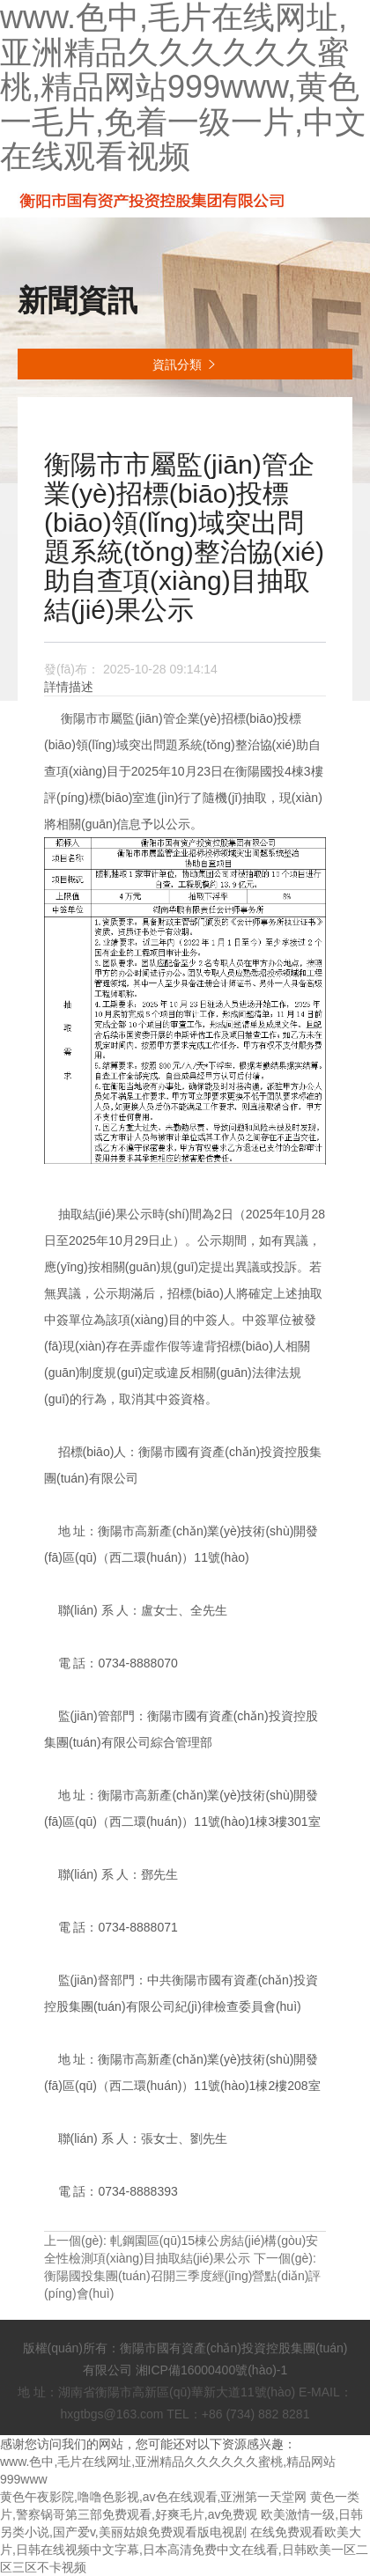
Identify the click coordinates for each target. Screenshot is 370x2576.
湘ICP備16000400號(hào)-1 (212, 2370)
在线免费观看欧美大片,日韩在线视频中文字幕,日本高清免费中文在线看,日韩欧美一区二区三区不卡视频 (184, 2549)
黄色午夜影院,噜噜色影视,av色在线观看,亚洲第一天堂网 (153, 2497)
